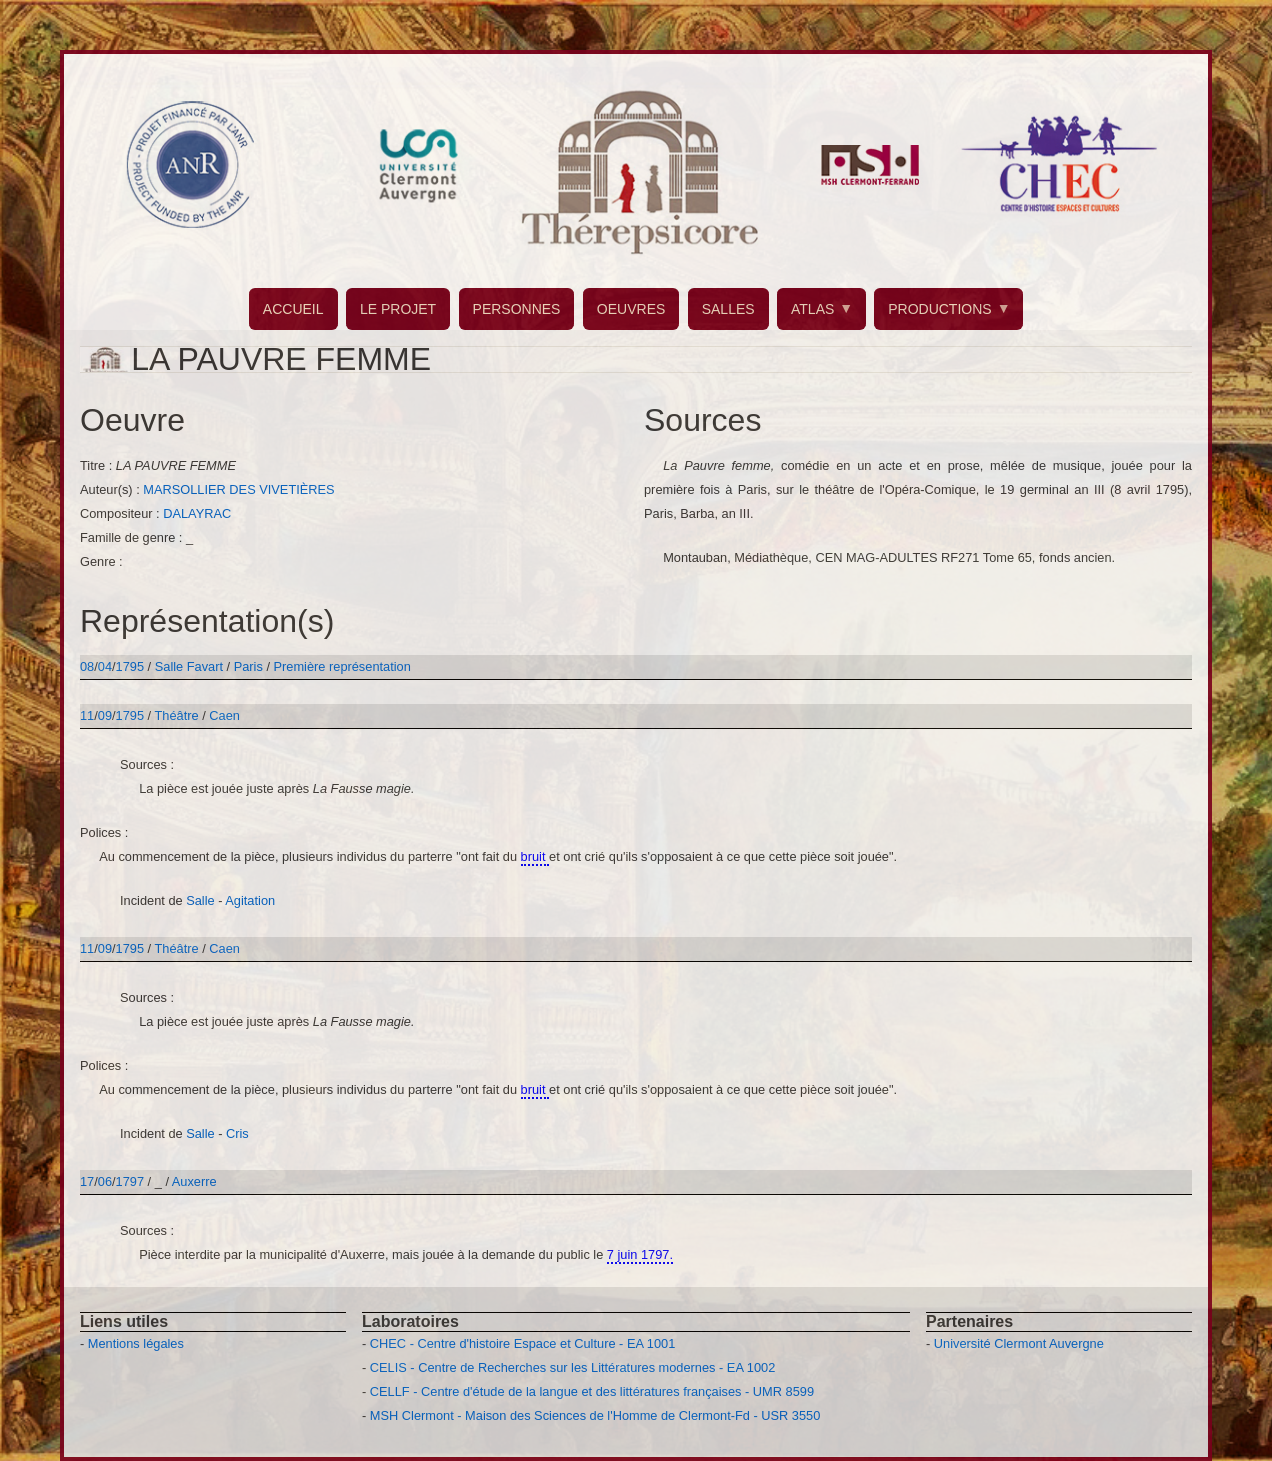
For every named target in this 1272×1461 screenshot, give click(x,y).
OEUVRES (631, 309)
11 (87, 715)
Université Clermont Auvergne (1019, 1343)
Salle (200, 900)
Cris (237, 1133)
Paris (248, 666)
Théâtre (177, 715)
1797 (130, 1181)
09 (105, 715)
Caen (224, 715)
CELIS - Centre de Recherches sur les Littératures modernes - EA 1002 (572, 1367)
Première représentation (342, 666)
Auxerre (194, 1181)
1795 (130, 666)
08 (87, 666)
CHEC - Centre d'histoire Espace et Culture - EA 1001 (522, 1343)
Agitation (250, 900)
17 (87, 1181)
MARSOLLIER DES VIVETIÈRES (238, 489)
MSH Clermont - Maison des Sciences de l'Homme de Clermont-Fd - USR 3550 (595, 1415)
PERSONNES (517, 309)
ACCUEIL (293, 309)
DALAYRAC (197, 513)
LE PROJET (398, 309)
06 (105, 1181)
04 (105, 666)
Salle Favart (191, 666)
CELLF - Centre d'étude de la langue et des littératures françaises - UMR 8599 (592, 1391)
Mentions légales (136, 1343)
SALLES (728, 309)
